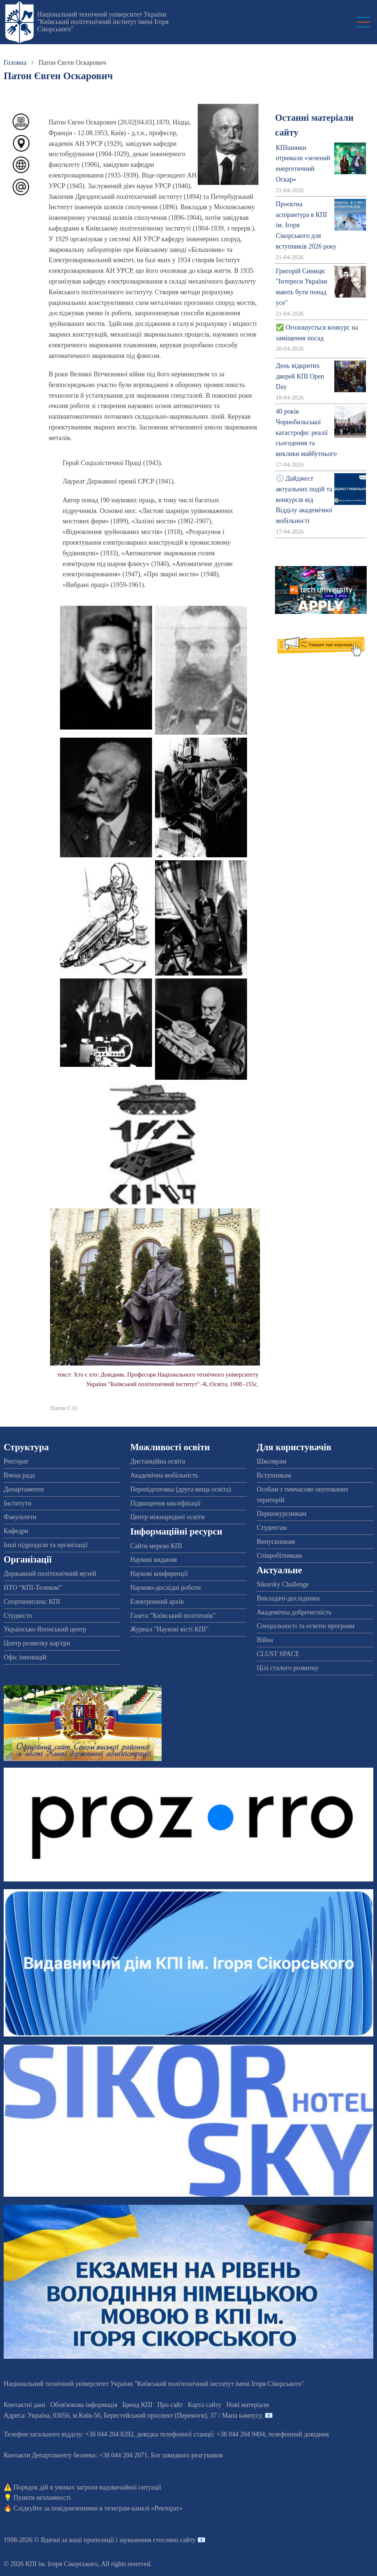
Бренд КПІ (137, 2404)
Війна (265, 1640)
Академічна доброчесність (294, 1612)
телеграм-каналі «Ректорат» (143, 2508)
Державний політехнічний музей (50, 1573)
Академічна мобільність (164, 1475)
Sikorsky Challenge (283, 1584)
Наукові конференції (159, 1573)
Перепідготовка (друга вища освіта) (180, 1489)
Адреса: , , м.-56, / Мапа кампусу (132, 2415)
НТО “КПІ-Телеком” (32, 1587)
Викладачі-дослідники (288, 1598)
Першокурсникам (281, 1513)
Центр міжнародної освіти (167, 1517)
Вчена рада (19, 1475)
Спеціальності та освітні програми (306, 1626)
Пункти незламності (42, 2497)
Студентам (272, 1527)
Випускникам (276, 1541)
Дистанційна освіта (157, 1461)
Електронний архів (157, 1601)
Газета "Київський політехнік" (173, 1615)
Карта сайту (205, 2404)
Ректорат (16, 1461)
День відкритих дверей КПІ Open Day (300, 376)
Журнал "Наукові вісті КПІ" (169, 1629)
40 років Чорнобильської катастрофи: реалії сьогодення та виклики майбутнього (306, 432)
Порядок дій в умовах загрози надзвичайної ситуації (87, 2487)
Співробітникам (279, 1555)
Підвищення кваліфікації (165, 1503)
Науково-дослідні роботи (165, 1587)
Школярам (271, 1461)
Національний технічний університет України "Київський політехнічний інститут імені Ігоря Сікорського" (103, 22)
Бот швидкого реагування (187, 2455)
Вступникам (274, 1475)
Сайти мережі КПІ (156, 1546)
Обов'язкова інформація (83, 2404)
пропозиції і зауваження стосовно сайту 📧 (144, 2540)
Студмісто (18, 1615)
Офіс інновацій (25, 1657)
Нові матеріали (247, 2404)
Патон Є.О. (64, 1408)
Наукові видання (153, 1559)
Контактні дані (24, 2404)
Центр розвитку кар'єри (37, 1643)
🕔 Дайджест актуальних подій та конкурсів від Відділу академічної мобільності (304, 499)
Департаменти (24, 1489)
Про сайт (170, 2404)
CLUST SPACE (278, 1654)
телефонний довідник (299, 2434)
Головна (15, 62)
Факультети (20, 1517)
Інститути (17, 1503)
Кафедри (16, 1531)
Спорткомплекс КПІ (32, 1601)
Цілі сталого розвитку (287, 1668)
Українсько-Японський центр (45, 1629)
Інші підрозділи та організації (46, 1545)
